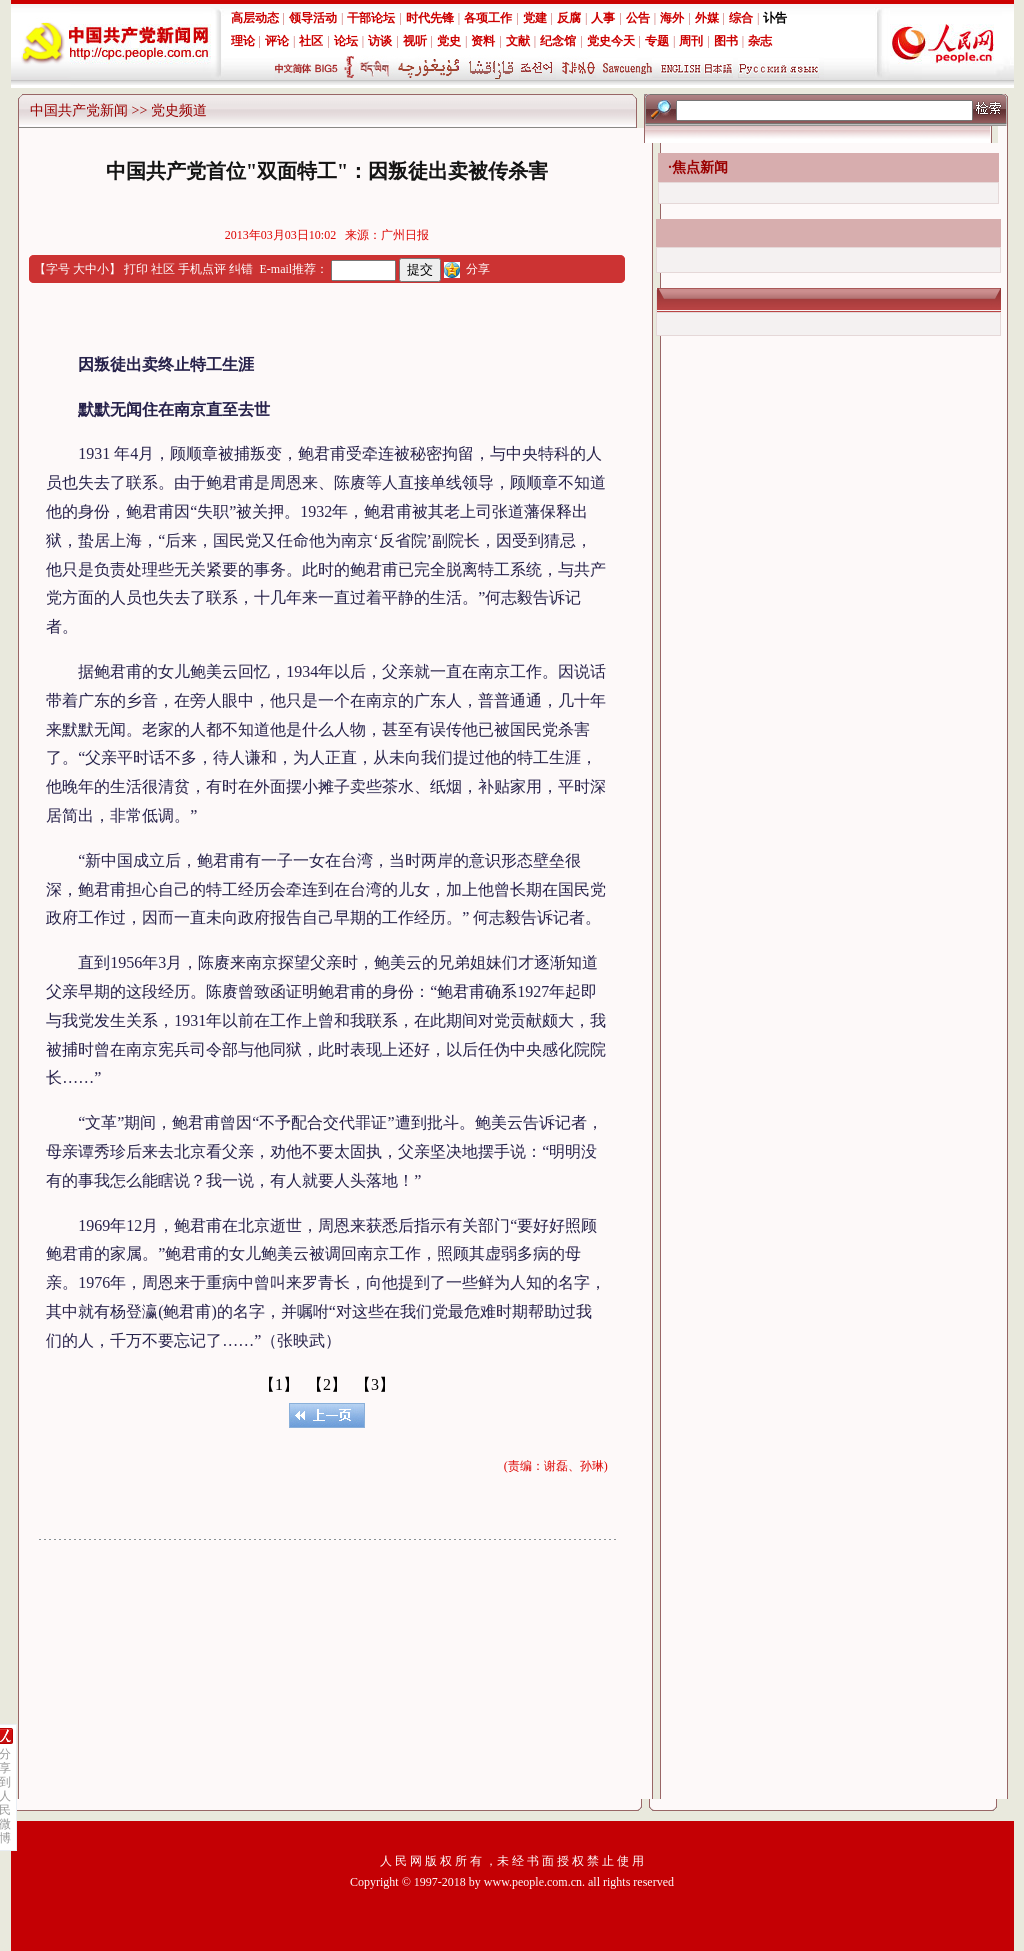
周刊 (691, 41)
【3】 (375, 1384)
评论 (277, 41)
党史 (449, 41)
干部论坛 (371, 18)
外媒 (707, 18)
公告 (638, 18)
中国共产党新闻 (79, 110)
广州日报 (405, 235)
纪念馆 (558, 41)
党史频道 (179, 110)
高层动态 (255, 18)
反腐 (569, 18)
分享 (478, 269)
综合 (741, 18)
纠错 (241, 269)
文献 (518, 41)
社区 (311, 41)
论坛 (346, 41)
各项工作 (488, 18)
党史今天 (611, 41)
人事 (603, 18)
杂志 (760, 41)
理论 (243, 41)
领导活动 (313, 18)
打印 (136, 269)
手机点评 (202, 269)
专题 (657, 41)
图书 (726, 41)
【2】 (327, 1384)
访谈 (380, 41)
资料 (483, 41)
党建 (535, 18)
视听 (415, 41)
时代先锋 (430, 18)
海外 (672, 18)
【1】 (279, 1384)
